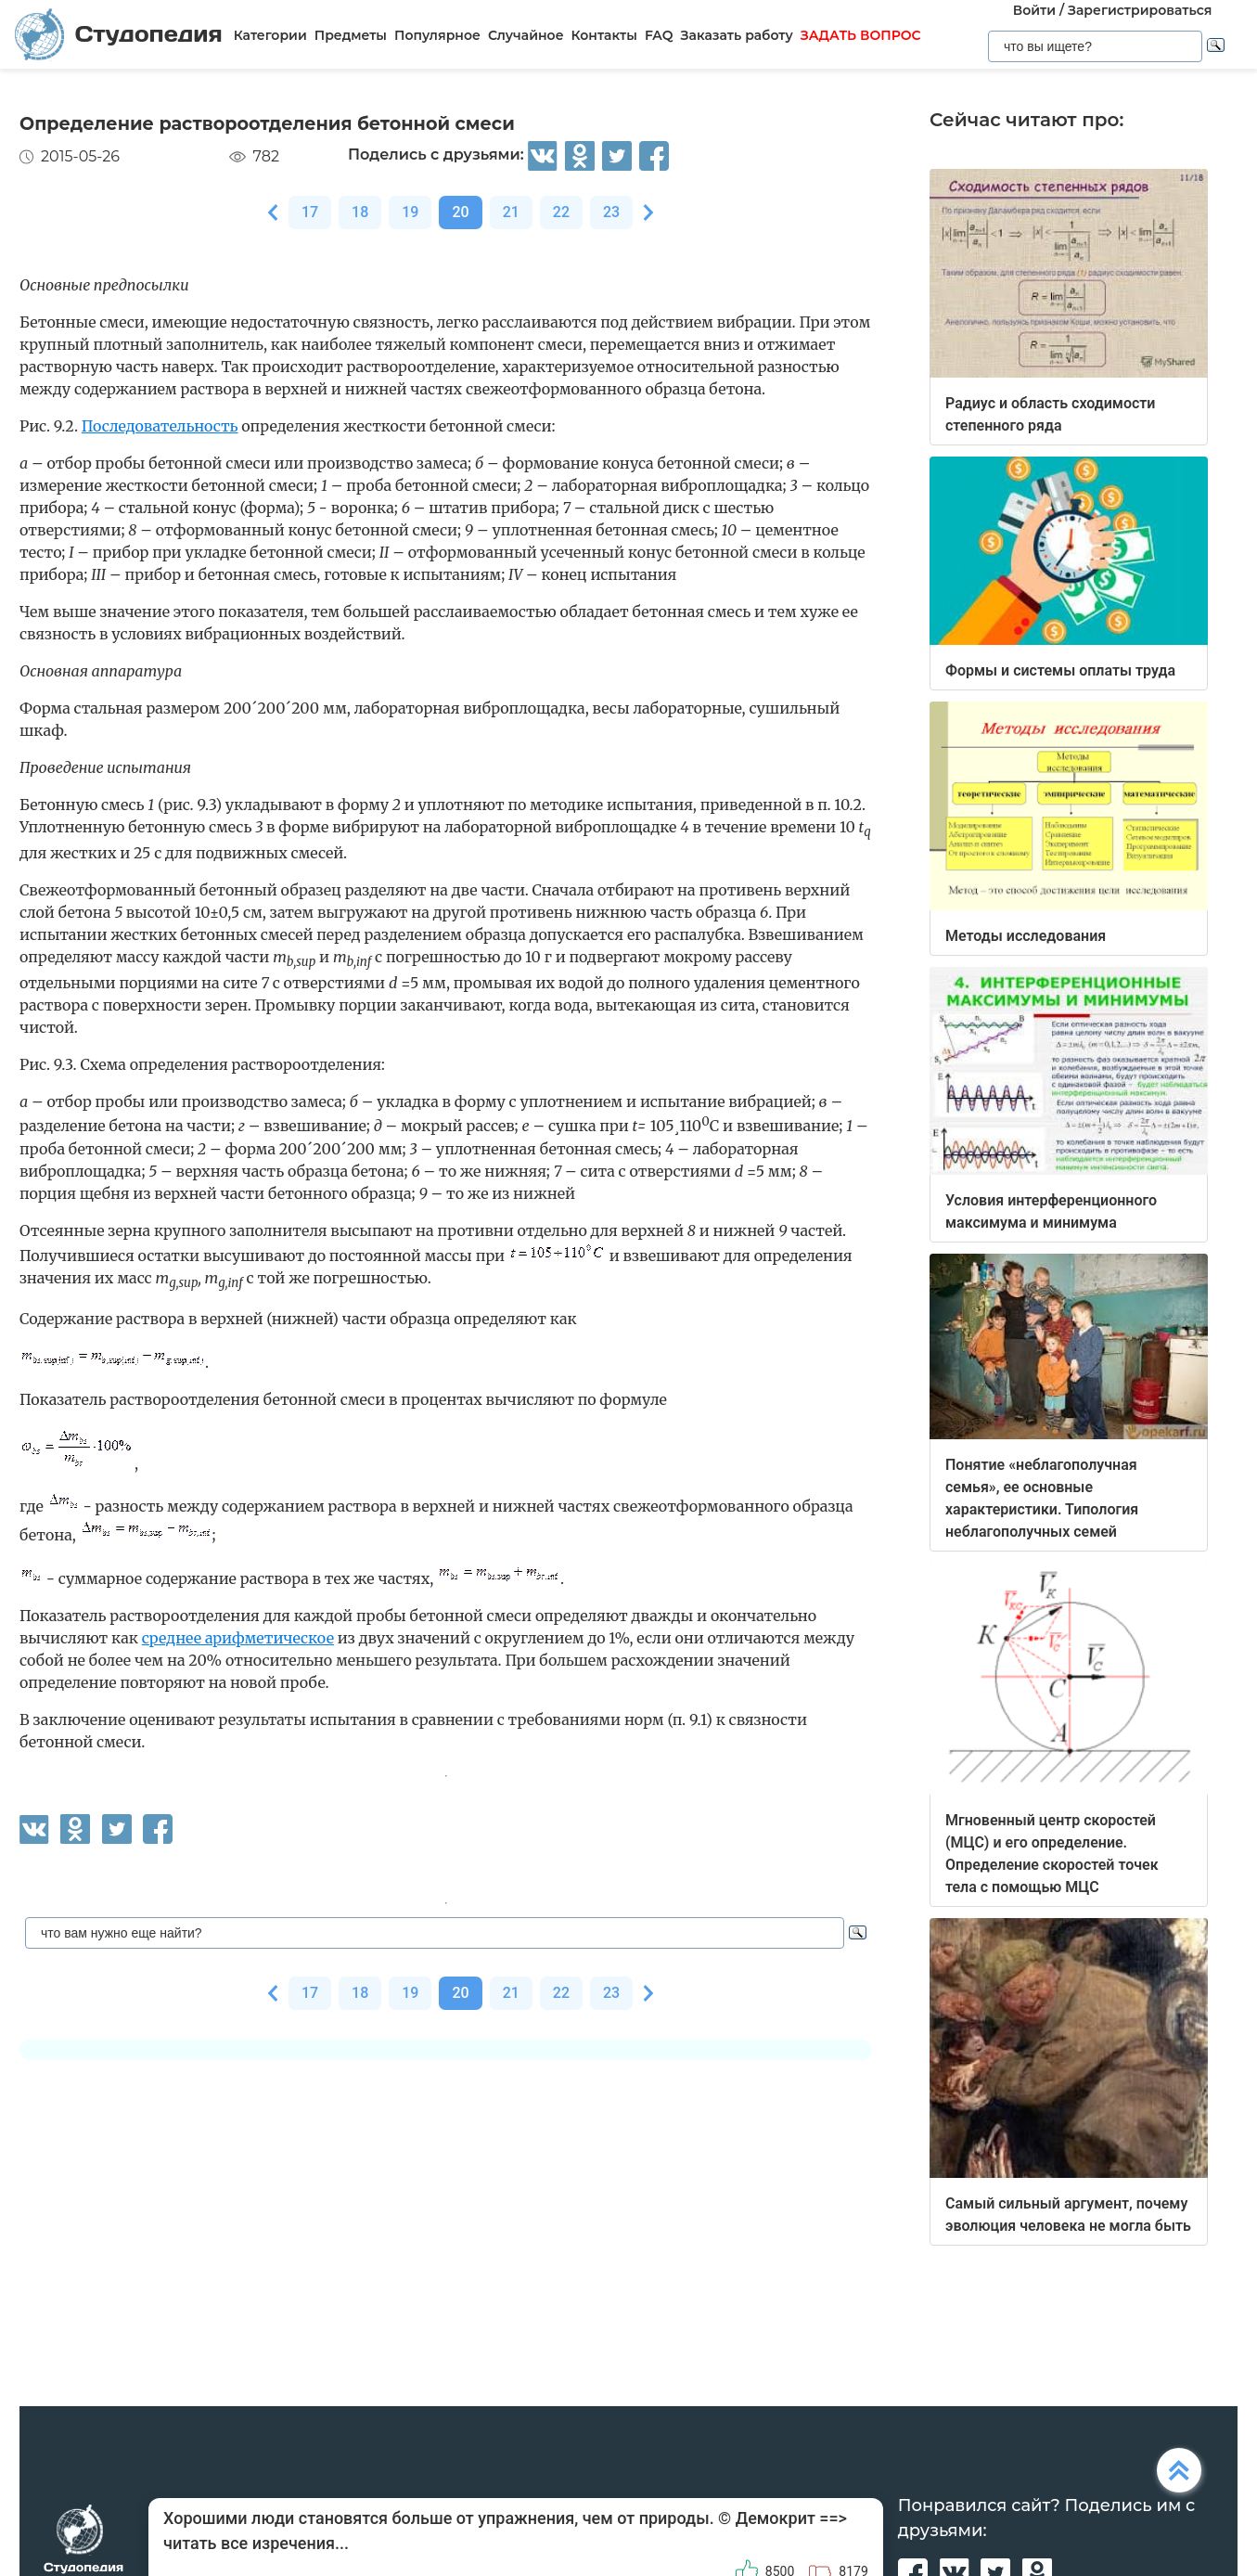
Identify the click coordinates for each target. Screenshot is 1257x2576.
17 (309, 212)
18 (360, 212)
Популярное (437, 35)
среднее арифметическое (238, 1638)
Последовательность (160, 426)
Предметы (350, 35)
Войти (1034, 10)
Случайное (526, 35)
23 (611, 212)
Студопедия (119, 34)
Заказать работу (737, 35)
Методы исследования (1025, 936)
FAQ (659, 35)
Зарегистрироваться (1140, 10)
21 (511, 212)
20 (460, 212)
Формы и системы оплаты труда (1060, 670)
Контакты (604, 35)
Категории (270, 35)
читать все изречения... (256, 2543)
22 (561, 212)
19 (410, 212)
